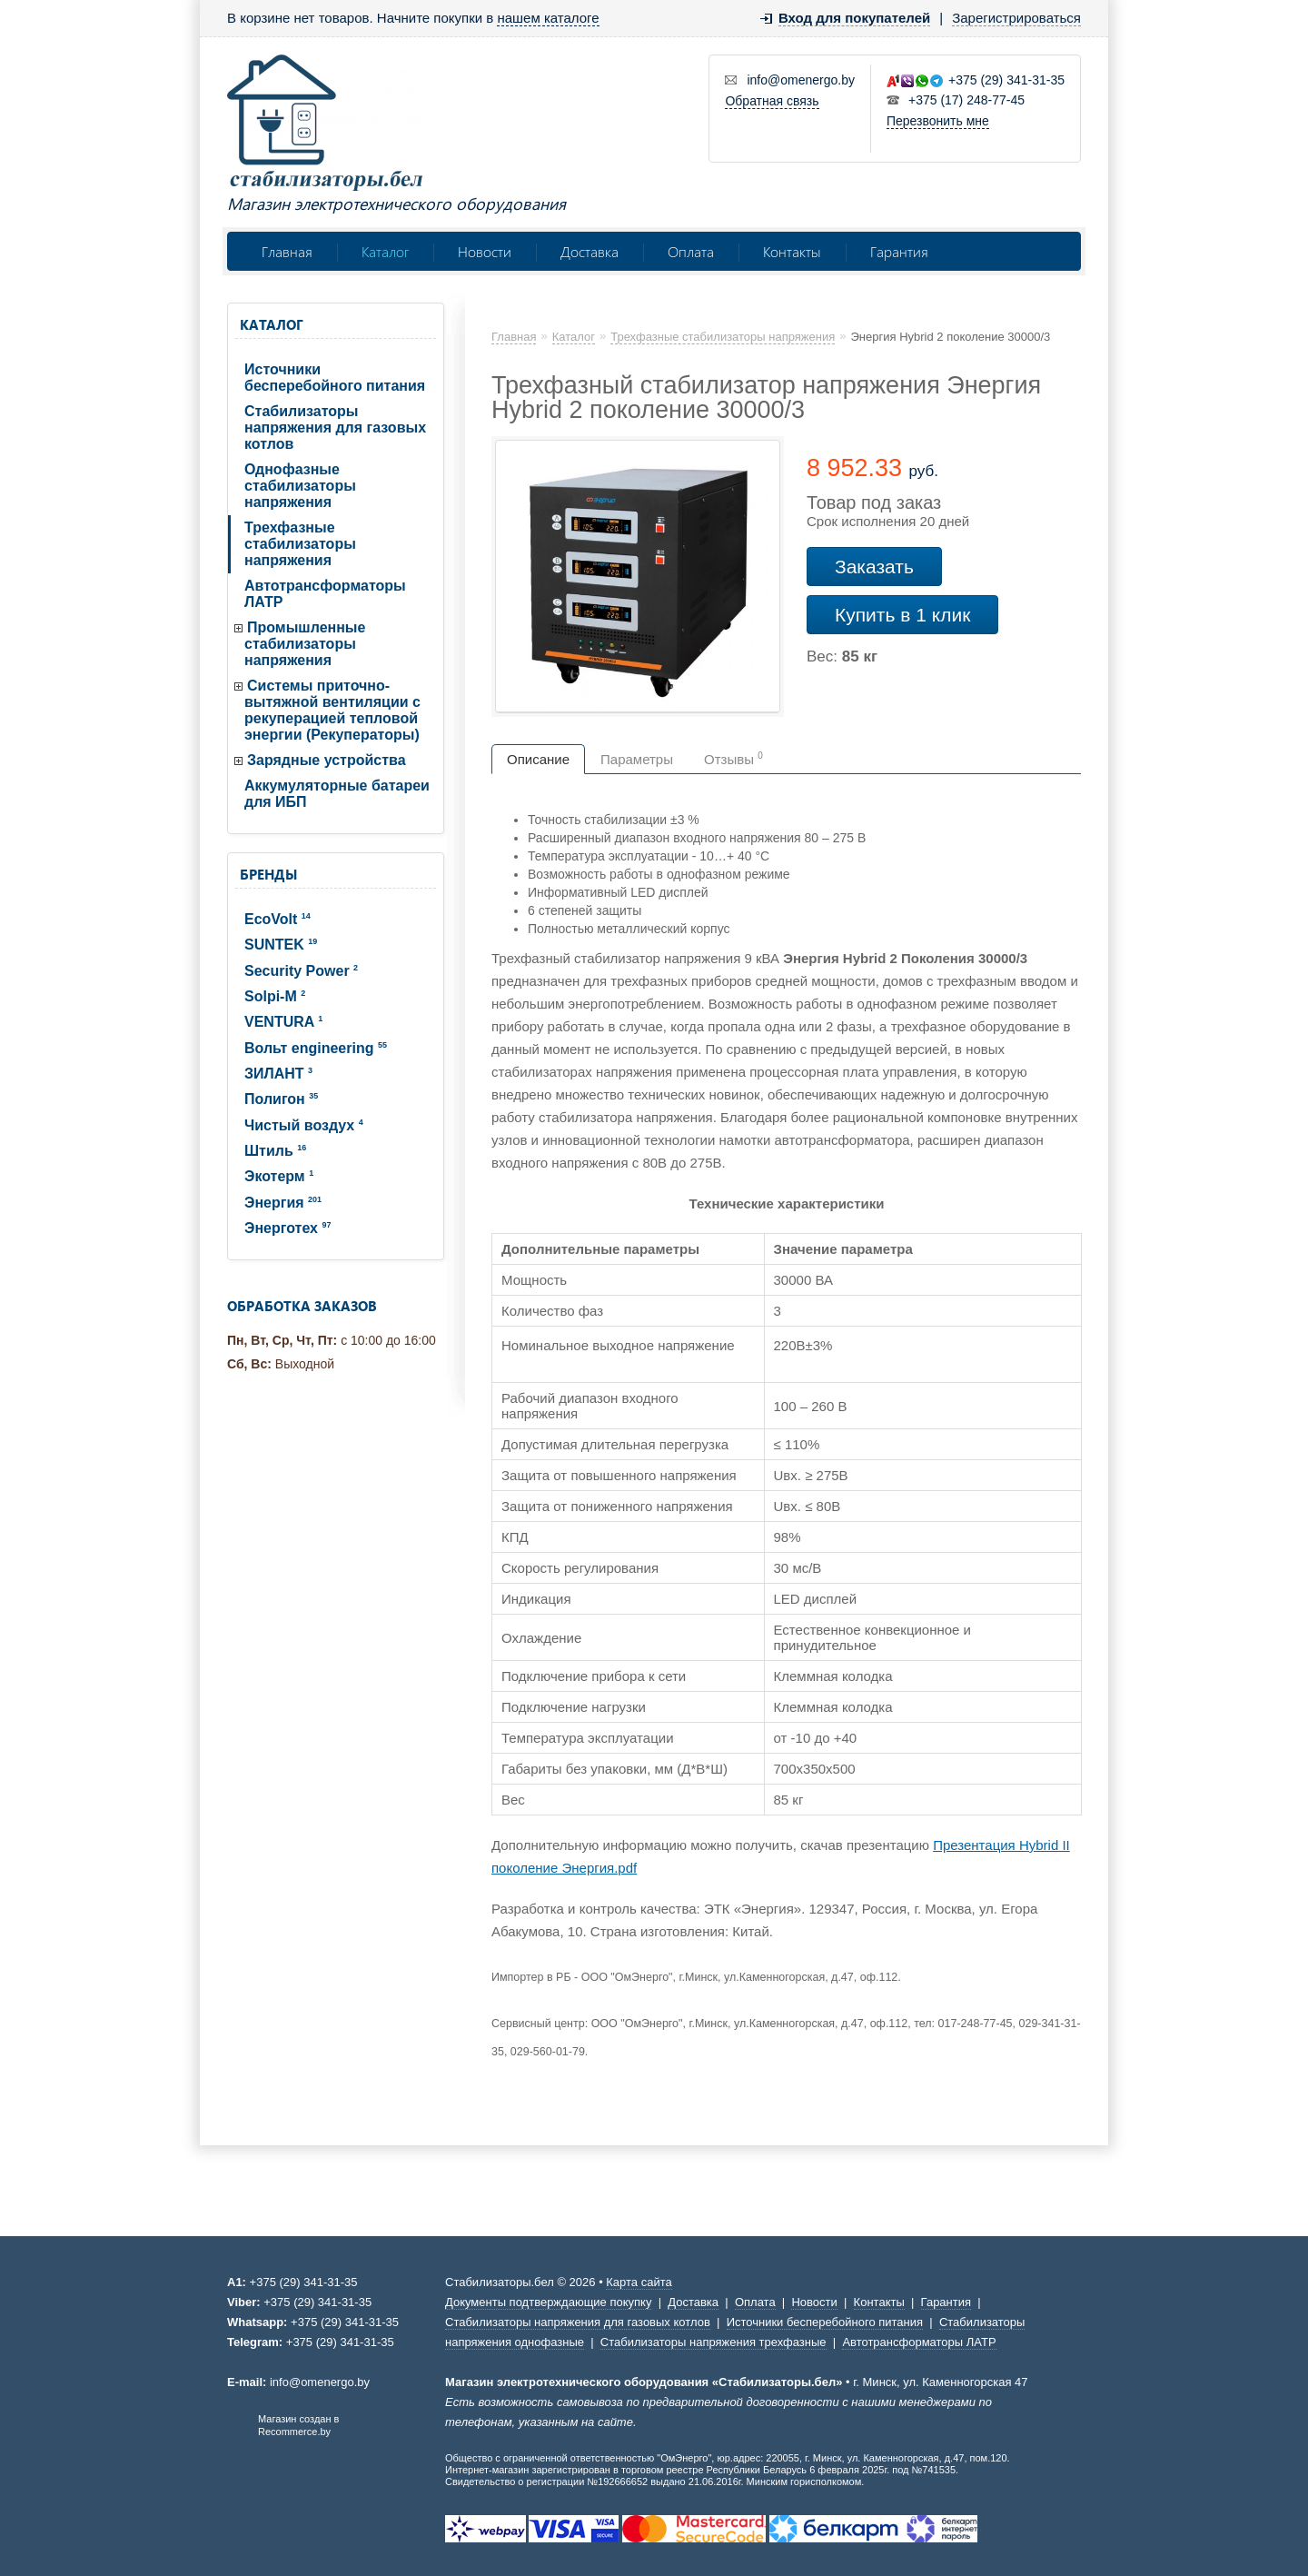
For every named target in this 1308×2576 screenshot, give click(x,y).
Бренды (268, 874)
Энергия (283, 1202)
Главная (287, 251)
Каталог (385, 251)
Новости (484, 251)
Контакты (792, 251)
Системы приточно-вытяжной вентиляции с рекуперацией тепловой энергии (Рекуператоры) (332, 710)
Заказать (874, 566)
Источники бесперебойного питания (334, 377)
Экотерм (278, 1176)
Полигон (281, 1099)
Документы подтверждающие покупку (548, 2302)
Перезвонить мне (938, 121)
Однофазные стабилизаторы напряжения (300, 486)
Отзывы (733, 759)
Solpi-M (274, 996)
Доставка (589, 251)
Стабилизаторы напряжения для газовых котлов (335, 427)
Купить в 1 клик (902, 614)
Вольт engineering (315, 1048)
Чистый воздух (303, 1125)
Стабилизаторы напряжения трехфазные (713, 2342)
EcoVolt (277, 919)
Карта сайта (638, 2282)
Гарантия (899, 251)
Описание (538, 759)
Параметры (636, 759)
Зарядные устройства (326, 760)
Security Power (301, 971)
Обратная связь (771, 101)
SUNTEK (280, 944)
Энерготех (287, 1228)
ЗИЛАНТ (278, 1073)
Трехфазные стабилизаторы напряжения (300, 544)
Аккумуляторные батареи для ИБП (337, 794)
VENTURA (283, 1021)
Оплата (691, 251)
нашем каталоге (548, 17)
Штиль (275, 1151)
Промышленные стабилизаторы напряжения (304, 644)
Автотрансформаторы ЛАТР (325, 594)
